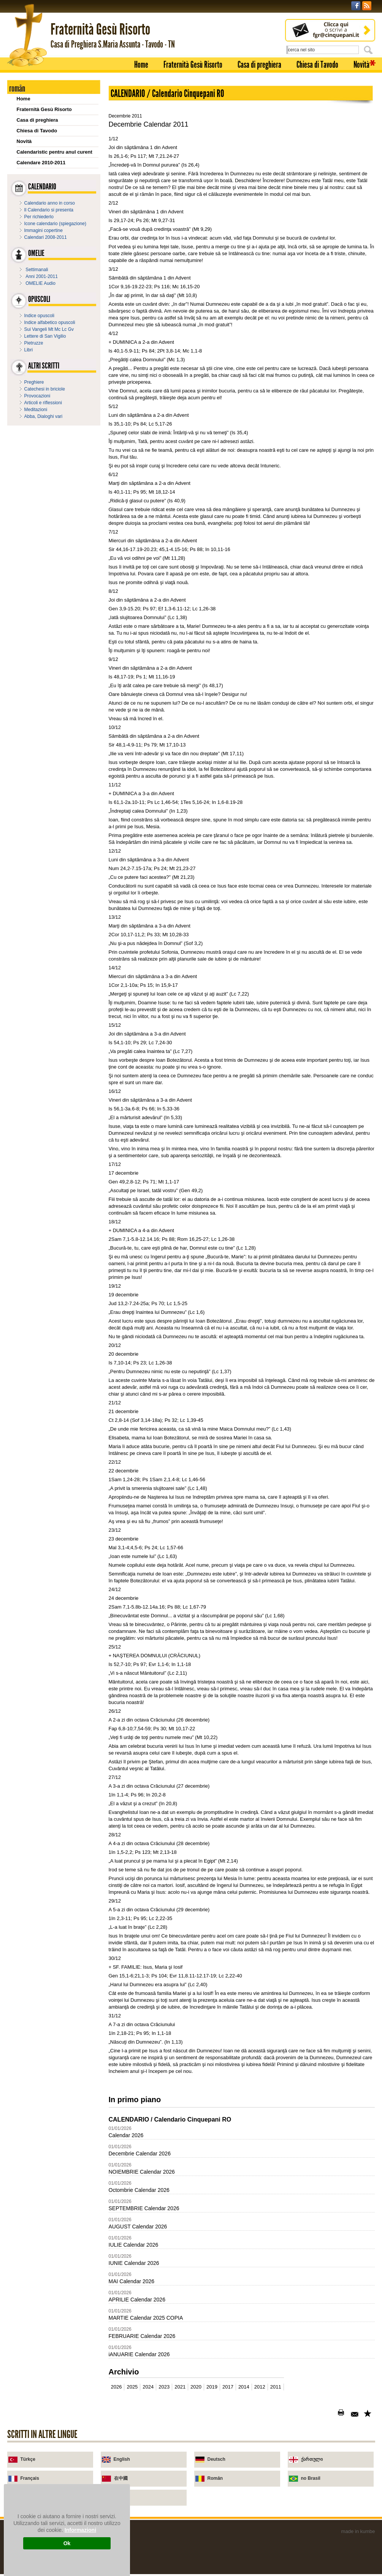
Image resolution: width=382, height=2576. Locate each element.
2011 (275, 2387)
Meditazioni (36, 409)
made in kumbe (358, 2531)
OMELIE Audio (40, 283)
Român (215, 2478)
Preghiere (34, 382)
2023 (164, 2387)
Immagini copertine (43, 230)
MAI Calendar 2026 (132, 2281)
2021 (179, 2387)
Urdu (119, 2497)
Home (141, 64)
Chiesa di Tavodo (317, 64)
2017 (227, 2387)
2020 (195, 2387)
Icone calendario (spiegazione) (55, 223)
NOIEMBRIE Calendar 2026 (142, 2172)
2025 (132, 2387)
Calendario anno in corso (49, 203)
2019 (211, 2387)
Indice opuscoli (39, 315)
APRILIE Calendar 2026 (137, 2299)
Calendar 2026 (126, 2135)
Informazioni (80, 2530)
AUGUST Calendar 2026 (138, 2226)
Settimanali (36, 269)
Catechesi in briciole (44, 389)
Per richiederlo (39, 216)
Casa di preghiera (259, 64)
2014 (243, 2387)
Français (30, 2478)
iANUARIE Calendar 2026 (139, 2354)
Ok (67, 2543)
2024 (148, 2387)
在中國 (121, 2478)
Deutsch (216, 2459)
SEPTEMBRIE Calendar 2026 (144, 2208)
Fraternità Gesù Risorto (192, 64)
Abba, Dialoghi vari (43, 416)
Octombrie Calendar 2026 (139, 2190)
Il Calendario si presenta (48, 210)
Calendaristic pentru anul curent (54, 152)
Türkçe (28, 2459)
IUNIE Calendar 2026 (134, 2263)
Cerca (369, 50)
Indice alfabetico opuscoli (49, 322)
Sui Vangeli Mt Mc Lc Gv (49, 329)
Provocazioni (37, 396)
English (122, 2459)
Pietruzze (33, 343)
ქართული (312, 2459)
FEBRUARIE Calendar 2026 (142, 2336)
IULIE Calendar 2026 (134, 2245)
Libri (28, 350)
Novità (361, 64)
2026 (116, 2387)
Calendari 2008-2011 (45, 237)
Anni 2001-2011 (41, 276)
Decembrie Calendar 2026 (140, 2153)
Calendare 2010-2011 (41, 162)
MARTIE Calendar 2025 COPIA (146, 2318)
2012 (259, 2387)
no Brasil (310, 2478)
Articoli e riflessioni (43, 402)
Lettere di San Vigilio (45, 336)
